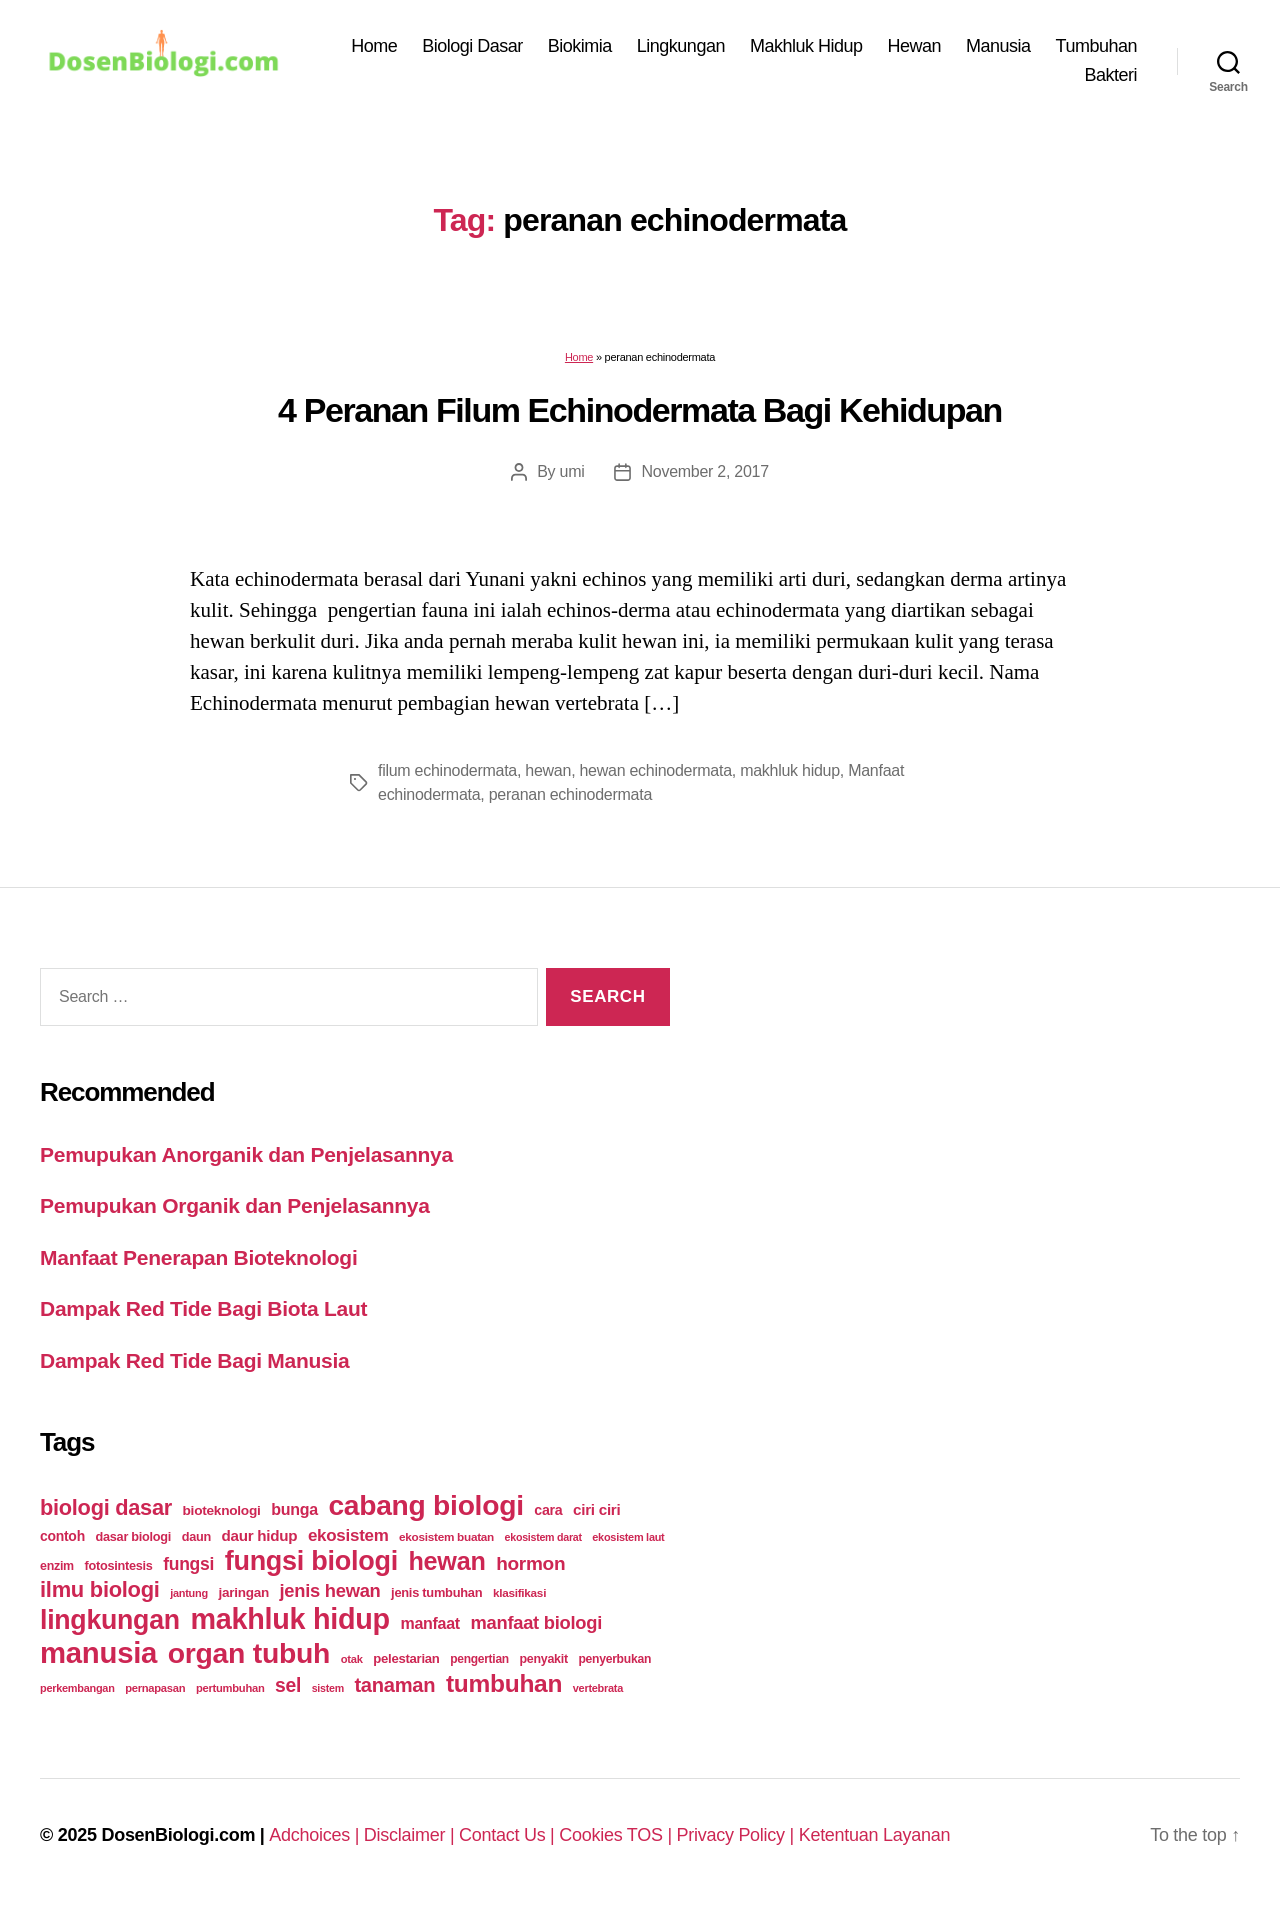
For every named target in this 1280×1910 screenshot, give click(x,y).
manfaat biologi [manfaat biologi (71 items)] (536, 1622)
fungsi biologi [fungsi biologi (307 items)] (311, 1561)
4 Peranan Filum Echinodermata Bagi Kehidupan (640, 410)
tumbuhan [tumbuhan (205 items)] (504, 1683)
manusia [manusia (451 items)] (98, 1652)
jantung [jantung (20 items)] (189, 1593)
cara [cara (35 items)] (548, 1510)
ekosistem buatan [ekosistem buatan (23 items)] (446, 1536)
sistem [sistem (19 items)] (328, 1688)
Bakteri (1110, 75)
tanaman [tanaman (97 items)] (394, 1685)
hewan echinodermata (655, 770)
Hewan (915, 46)
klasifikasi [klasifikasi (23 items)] (519, 1592)
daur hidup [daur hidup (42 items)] (260, 1535)
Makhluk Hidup (806, 46)
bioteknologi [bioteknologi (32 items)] (222, 1510)
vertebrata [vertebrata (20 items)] (598, 1688)
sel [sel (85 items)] (288, 1685)
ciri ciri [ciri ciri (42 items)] (596, 1509)
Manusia (998, 46)
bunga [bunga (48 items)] (294, 1509)
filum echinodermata (447, 770)
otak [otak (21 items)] (352, 1659)
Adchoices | (316, 1835)
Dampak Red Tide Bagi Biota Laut (203, 1308)
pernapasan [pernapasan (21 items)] (155, 1688)
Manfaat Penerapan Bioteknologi (198, 1257)
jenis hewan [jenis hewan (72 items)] (330, 1590)
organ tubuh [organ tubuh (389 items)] (249, 1653)
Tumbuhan (1096, 46)
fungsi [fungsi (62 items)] (188, 1564)
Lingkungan (681, 46)
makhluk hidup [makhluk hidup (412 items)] (289, 1619)
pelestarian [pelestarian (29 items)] (406, 1658)
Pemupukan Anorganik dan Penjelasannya (246, 1154)
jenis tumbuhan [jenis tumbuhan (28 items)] (436, 1592)
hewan (548, 770)
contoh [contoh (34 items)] (62, 1536)
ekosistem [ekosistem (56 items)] (348, 1535)
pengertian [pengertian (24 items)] (479, 1659)
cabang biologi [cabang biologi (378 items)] (425, 1505)
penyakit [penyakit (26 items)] (543, 1659)
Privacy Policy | (738, 1835)
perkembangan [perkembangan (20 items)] (77, 1688)
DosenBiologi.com (178, 1835)
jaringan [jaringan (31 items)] (243, 1592)
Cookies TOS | (617, 1835)
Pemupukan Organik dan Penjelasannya (235, 1205)
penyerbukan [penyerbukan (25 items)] (614, 1659)
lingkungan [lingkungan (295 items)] (110, 1620)
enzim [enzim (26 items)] (57, 1566)
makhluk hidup (790, 770)
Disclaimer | (411, 1835)
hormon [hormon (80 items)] (530, 1563)
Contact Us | (509, 1835)
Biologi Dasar (472, 46)
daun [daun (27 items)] (196, 1536)
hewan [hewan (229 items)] (446, 1561)
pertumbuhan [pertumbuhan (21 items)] (230, 1688)
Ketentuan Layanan (875, 1835)
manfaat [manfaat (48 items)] (429, 1623)
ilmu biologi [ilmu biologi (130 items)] (100, 1589)
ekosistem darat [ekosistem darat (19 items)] (543, 1537)
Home (374, 46)
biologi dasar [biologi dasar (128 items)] (106, 1507)
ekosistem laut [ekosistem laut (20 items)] (628, 1537)
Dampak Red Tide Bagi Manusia (194, 1360)
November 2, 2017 (704, 471)
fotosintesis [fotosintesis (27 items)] (118, 1565)
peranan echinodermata (570, 794)
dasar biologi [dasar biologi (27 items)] (133, 1536)
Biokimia (580, 46)
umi (572, 471)
